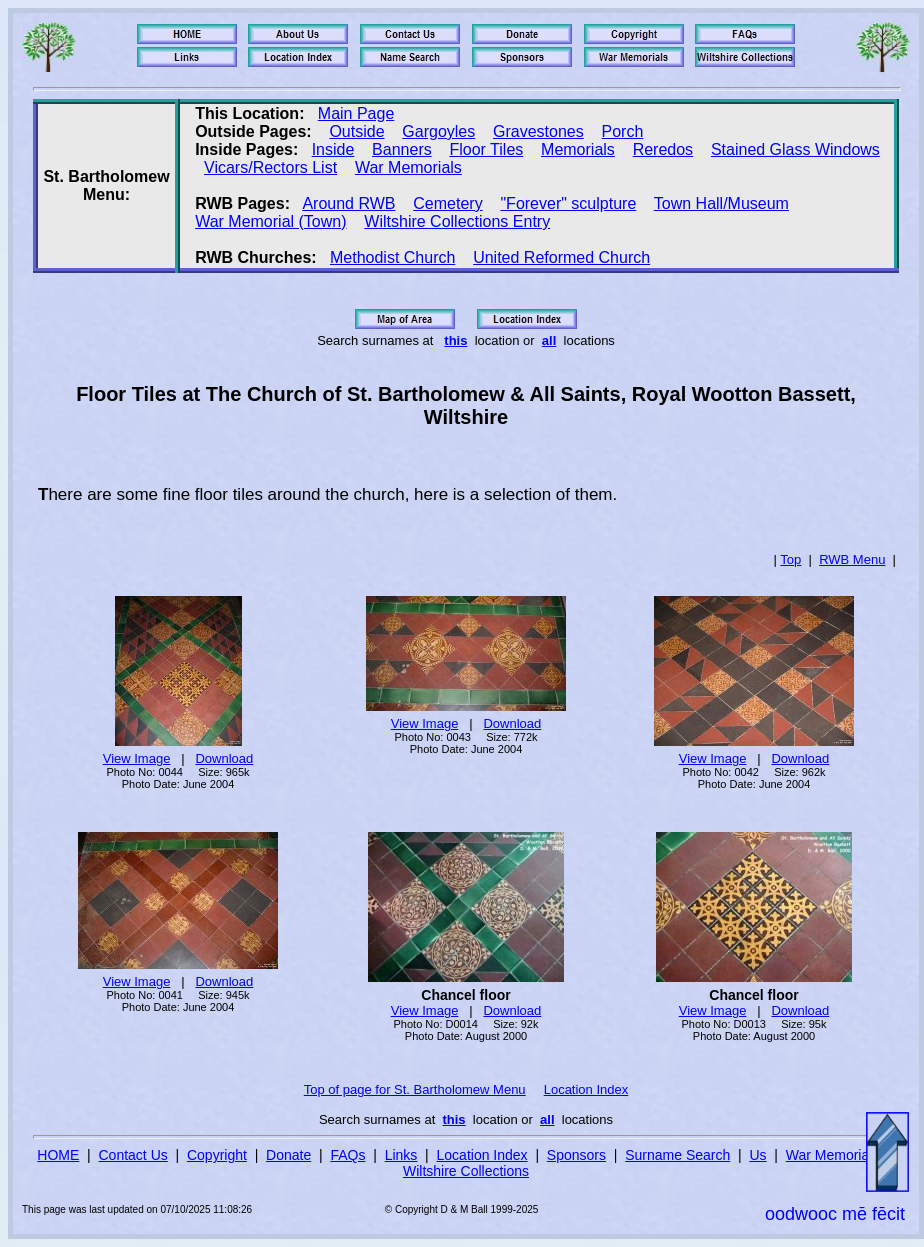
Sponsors (576, 1155)
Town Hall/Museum (721, 203)
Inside (333, 149)
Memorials (578, 149)
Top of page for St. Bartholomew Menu (415, 1089)
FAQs (347, 1155)
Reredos (663, 149)
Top (790, 559)
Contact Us (133, 1155)
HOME (58, 1155)
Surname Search (677, 1155)
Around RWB (348, 203)
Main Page (356, 113)
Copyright (217, 1155)
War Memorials (408, 167)
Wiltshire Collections (466, 1171)
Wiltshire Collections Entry (457, 221)
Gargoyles (438, 131)
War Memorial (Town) (270, 221)
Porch (623, 131)
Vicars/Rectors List (270, 167)
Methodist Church (392, 257)
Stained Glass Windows (795, 149)
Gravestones (538, 131)
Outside (356, 131)
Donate (288, 1155)
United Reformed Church (561, 257)
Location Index (586, 1089)
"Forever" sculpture (568, 203)
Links (401, 1155)
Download (224, 758)
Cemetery (447, 203)
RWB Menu (852, 559)
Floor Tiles (486, 149)
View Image (137, 758)
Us (757, 1155)
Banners (402, 149)
